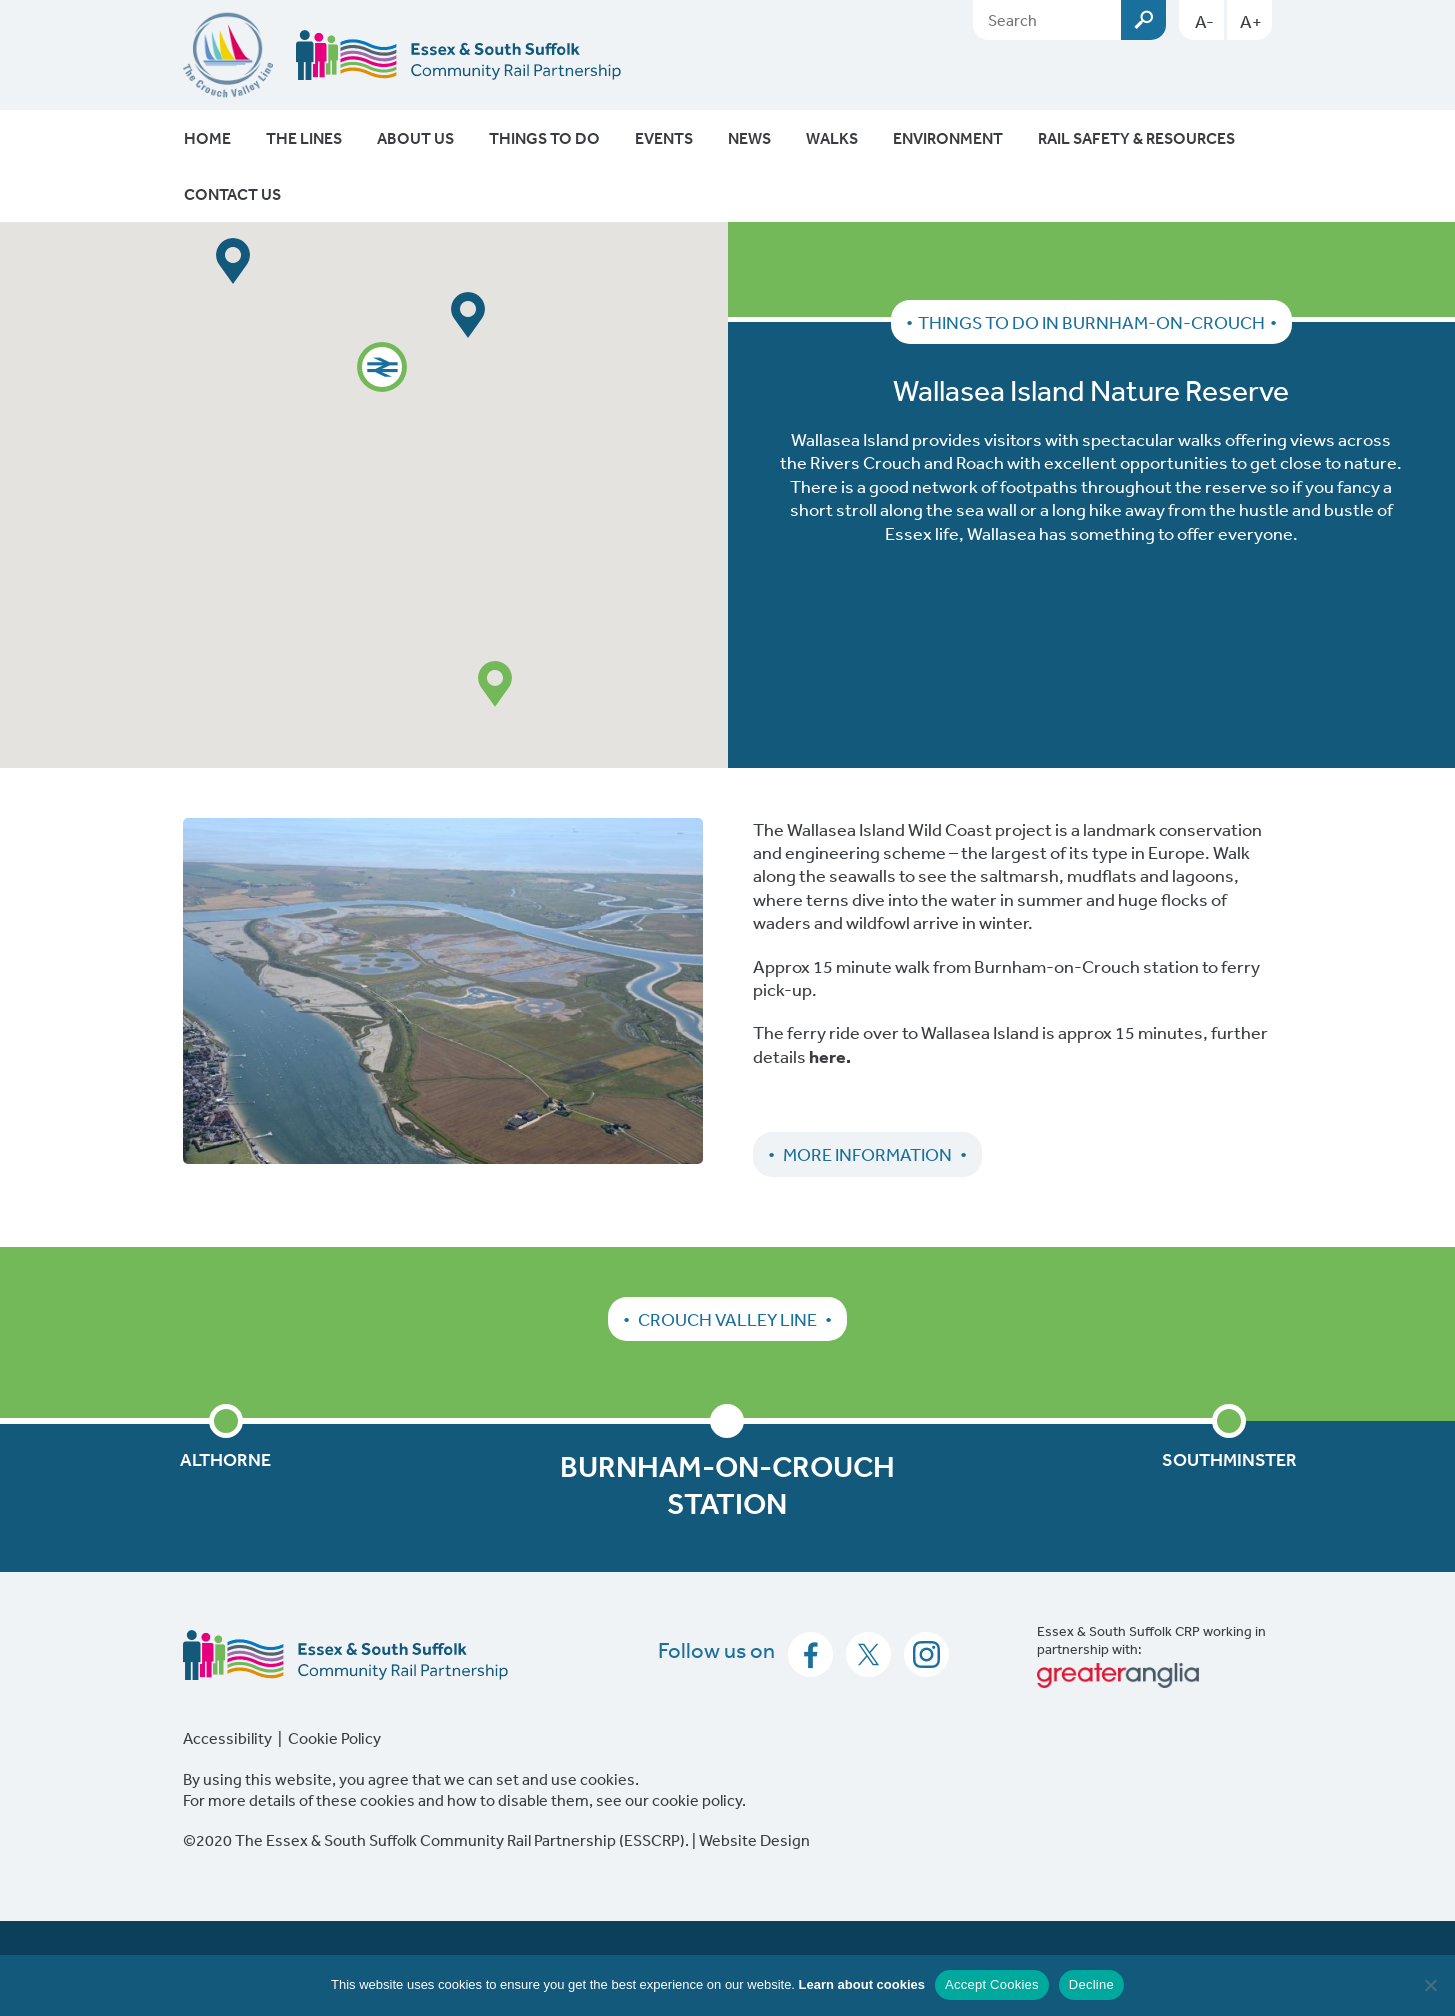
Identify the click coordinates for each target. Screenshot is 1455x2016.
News (749, 138)
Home (207, 138)
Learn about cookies (862, 1984)
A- (1204, 21)
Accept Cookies (992, 1984)
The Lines (304, 138)
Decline (1091, 1984)
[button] (382, 367)
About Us (415, 138)
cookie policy (697, 1800)
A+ (1251, 21)
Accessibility (227, 1738)
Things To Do (544, 138)
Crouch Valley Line (727, 1319)
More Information (867, 1154)
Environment (948, 138)
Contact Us (232, 194)
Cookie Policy (334, 1738)
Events (664, 138)
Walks (832, 138)
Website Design (754, 1840)
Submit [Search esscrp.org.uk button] (1143, 20)
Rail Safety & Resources (1136, 138)
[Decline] (1430, 1985)
